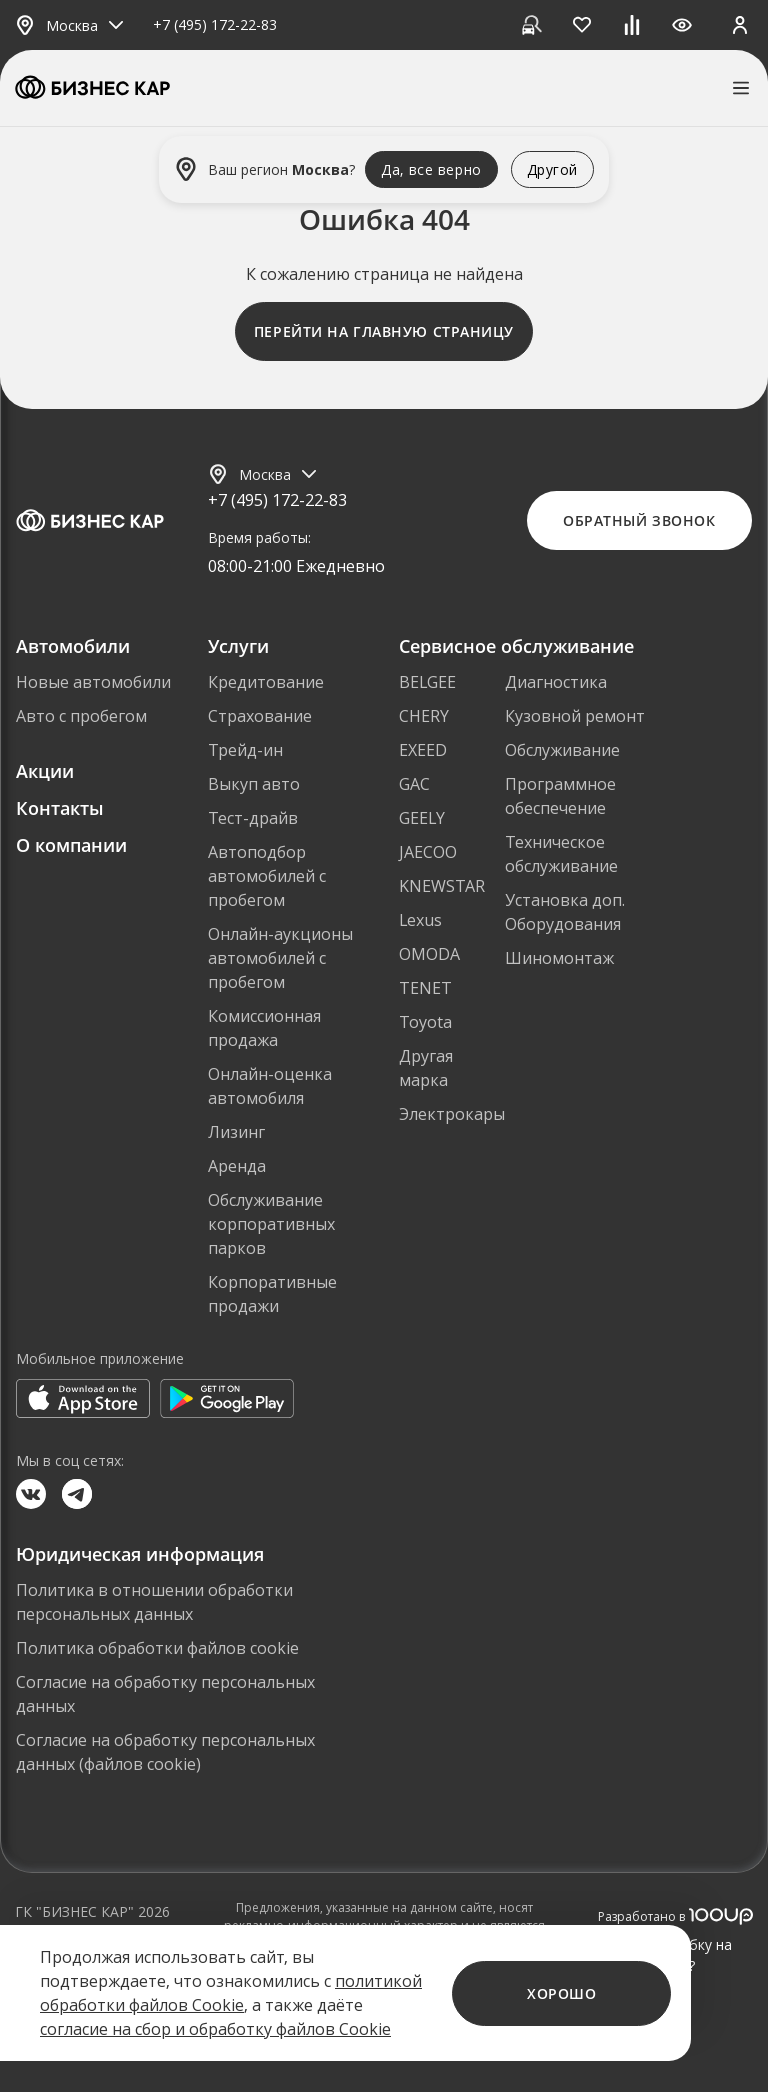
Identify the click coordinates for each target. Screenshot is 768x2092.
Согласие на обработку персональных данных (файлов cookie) (165, 1752)
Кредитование (266, 682)
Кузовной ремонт (575, 716)
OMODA (429, 954)
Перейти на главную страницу (384, 331)
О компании (71, 845)
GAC (414, 784)
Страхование (260, 716)
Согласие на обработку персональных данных (165, 1694)
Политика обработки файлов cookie (157, 1648)
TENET (425, 988)
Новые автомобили (93, 682)
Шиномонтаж (559, 958)
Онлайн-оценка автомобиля (270, 1086)
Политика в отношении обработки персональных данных (154, 1602)
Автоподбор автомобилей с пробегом (267, 876)
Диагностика (556, 682)
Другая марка (426, 1068)
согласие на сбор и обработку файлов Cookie (215, 2029)
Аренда (237, 1166)
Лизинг (236, 1132)
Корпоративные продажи (272, 1294)
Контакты (60, 808)
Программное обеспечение (560, 796)
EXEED (423, 750)
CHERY (424, 716)
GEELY (422, 818)
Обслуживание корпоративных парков (271, 1224)
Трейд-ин (245, 750)
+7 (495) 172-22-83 (215, 25)
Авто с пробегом (81, 716)
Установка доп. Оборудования (565, 912)
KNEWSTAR (442, 886)
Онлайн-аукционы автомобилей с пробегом (280, 958)
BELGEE (427, 682)
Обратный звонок (639, 520)
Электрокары (452, 1114)
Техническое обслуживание (561, 854)
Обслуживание (562, 750)
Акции (45, 771)
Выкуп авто (254, 784)
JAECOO (428, 852)
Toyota (425, 1022)
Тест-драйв (253, 818)
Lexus (420, 920)
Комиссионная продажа (264, 1028)
